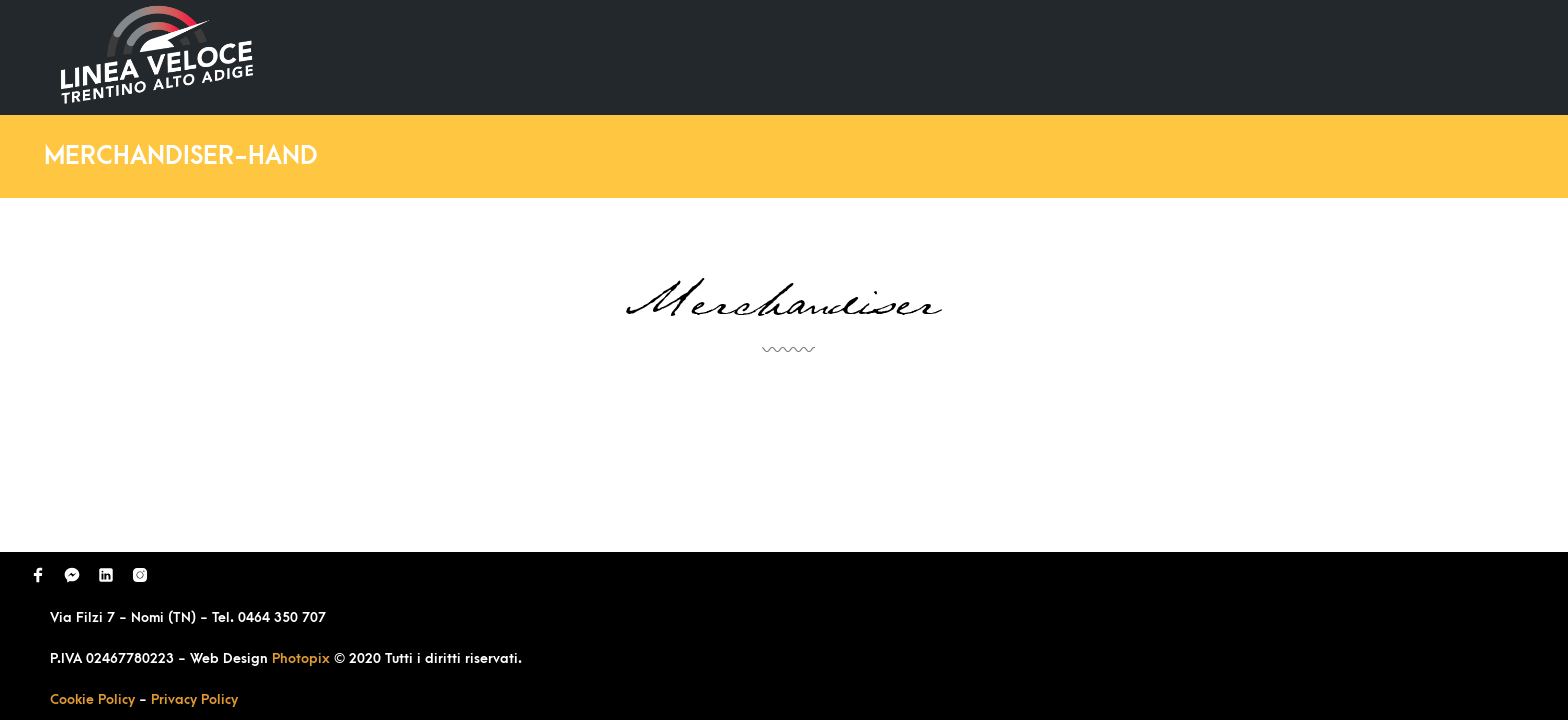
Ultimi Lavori (1002, 56)
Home (886, 56)
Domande (1134, 56)
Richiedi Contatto (1284, 56)
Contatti (1431, 56)
